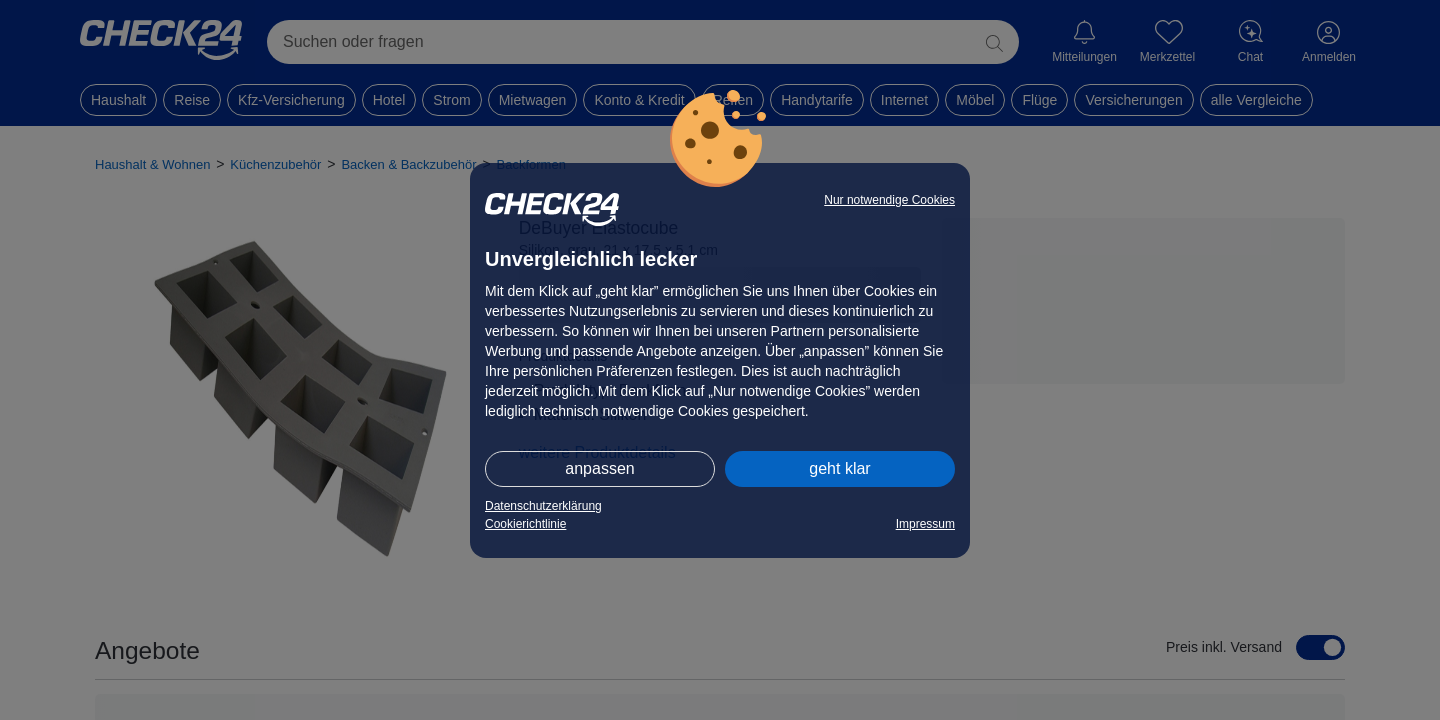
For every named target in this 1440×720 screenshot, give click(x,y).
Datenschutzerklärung (543, 506)
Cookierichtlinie (525, 524)
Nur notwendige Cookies (889, 200)
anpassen (599, 468)
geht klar (839, 468)
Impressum (925, 524)
